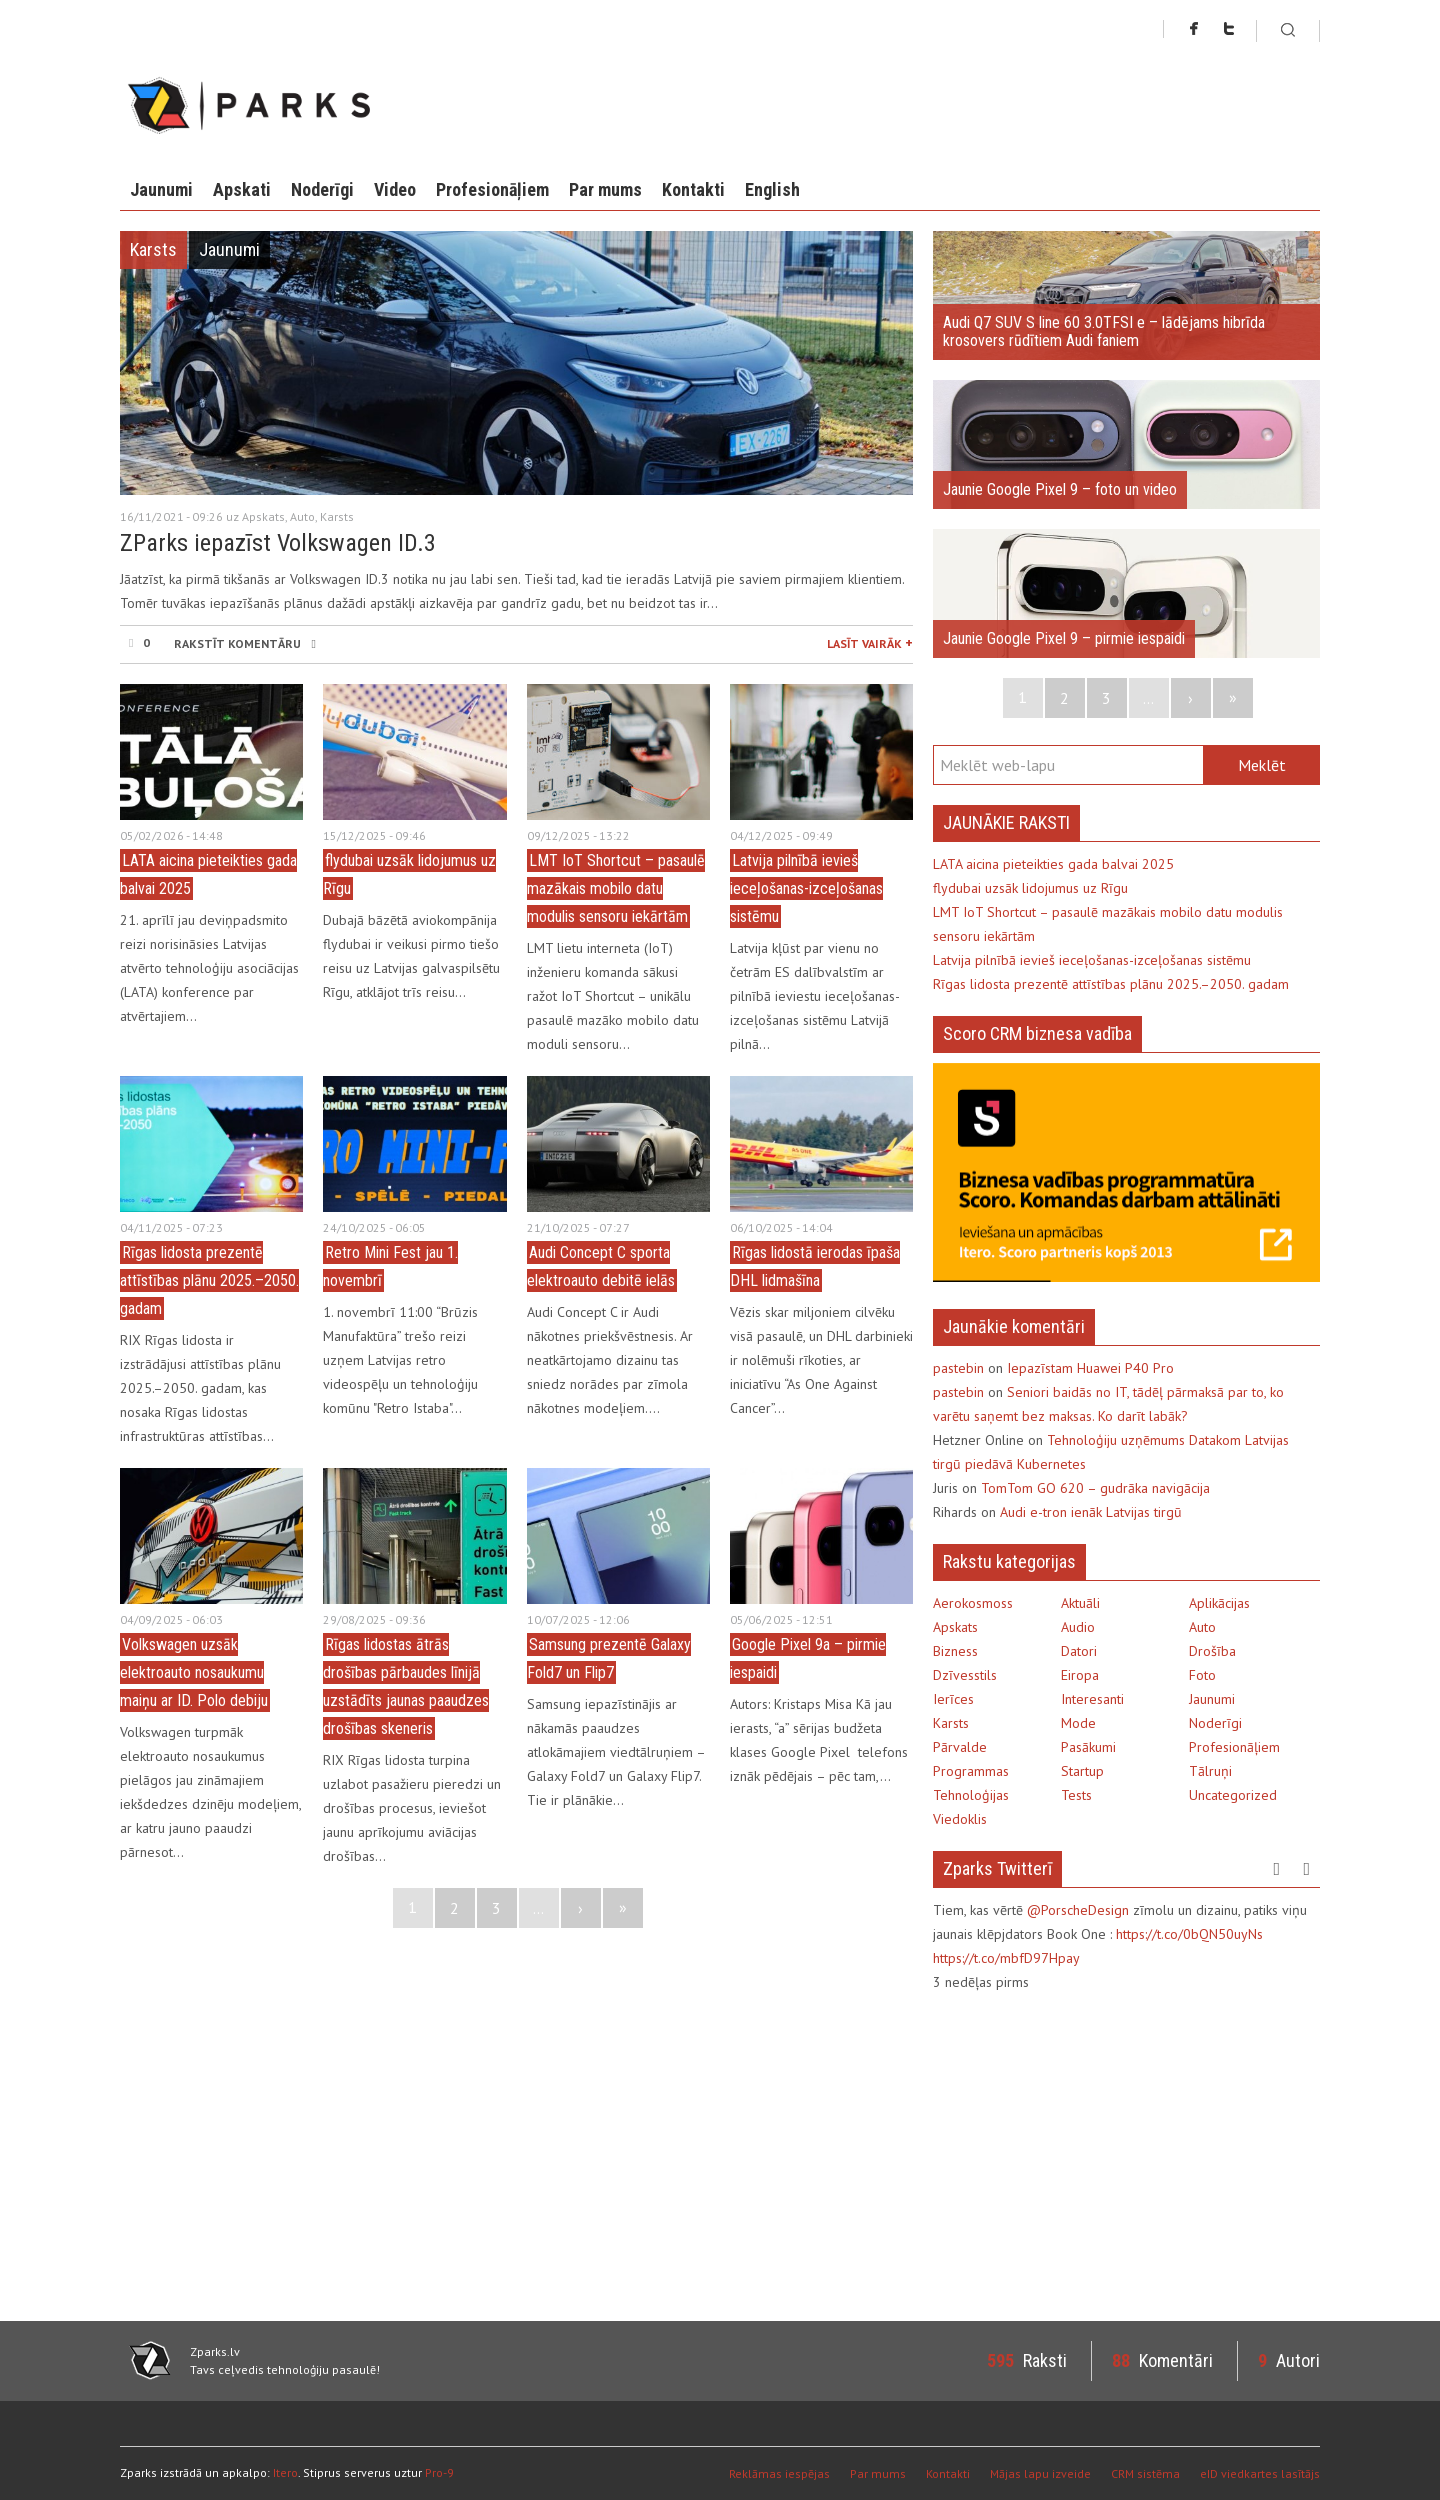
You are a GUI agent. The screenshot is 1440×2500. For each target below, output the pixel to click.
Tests (1076, 1795)
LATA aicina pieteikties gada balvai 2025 (1053, 864)
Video (395, 189)
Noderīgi (322, 189)
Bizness (955, 1651)
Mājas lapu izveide (1040, 2473)
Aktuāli (1080, 1603)
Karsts (153, 249)
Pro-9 (439, 2472)
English (772, 189)
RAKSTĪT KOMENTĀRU (244, 643)
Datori (1079, 1651)
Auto (302, 516)
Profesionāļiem (492, 189)
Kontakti (693, 189)
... (538, 1908)
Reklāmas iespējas (779, 2473)
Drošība (1212, 1651)
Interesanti (1092, 1699)
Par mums (605, 189)
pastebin (958, 1368)
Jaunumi (161, 189)
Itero (285, 2472)
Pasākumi (1088, 1747)
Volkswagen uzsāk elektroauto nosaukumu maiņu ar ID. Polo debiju (194, 1672)
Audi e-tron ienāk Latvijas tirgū (1091, 1512)
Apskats (263, 516)
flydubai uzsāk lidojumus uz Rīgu (1030, 888)
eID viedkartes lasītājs (1260, 2473)
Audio (1078, 1627)
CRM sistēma (1145, 2473)
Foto (1202, 1675)
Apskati (242, 189)
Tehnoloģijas (971, 1795)
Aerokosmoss (973, 1603)
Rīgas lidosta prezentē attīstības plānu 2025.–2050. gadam (209, 1280)
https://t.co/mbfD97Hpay (1006, 1958)
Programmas (971, 1771)
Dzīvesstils (965, 1675)
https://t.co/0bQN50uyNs (1189, 1934)
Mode (1078, 1723)
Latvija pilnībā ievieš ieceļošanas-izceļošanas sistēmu (806, 888)
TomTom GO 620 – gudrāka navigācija (1095, 1488)
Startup (1082, 1771)
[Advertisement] (1101, 2154)
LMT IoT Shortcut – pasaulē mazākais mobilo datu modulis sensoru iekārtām (616, 888)
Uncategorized (1233, 1795)
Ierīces (953, 1699)
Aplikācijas (1219, 1603)
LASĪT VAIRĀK (870, 642)
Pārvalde (960, 1747)
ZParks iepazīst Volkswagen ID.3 (278, 543)
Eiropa (1080, 1675)
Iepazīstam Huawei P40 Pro (1090, 1368)
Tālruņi (1210, 1771)
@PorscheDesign (1078, 1910)
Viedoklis (960, 1819)
